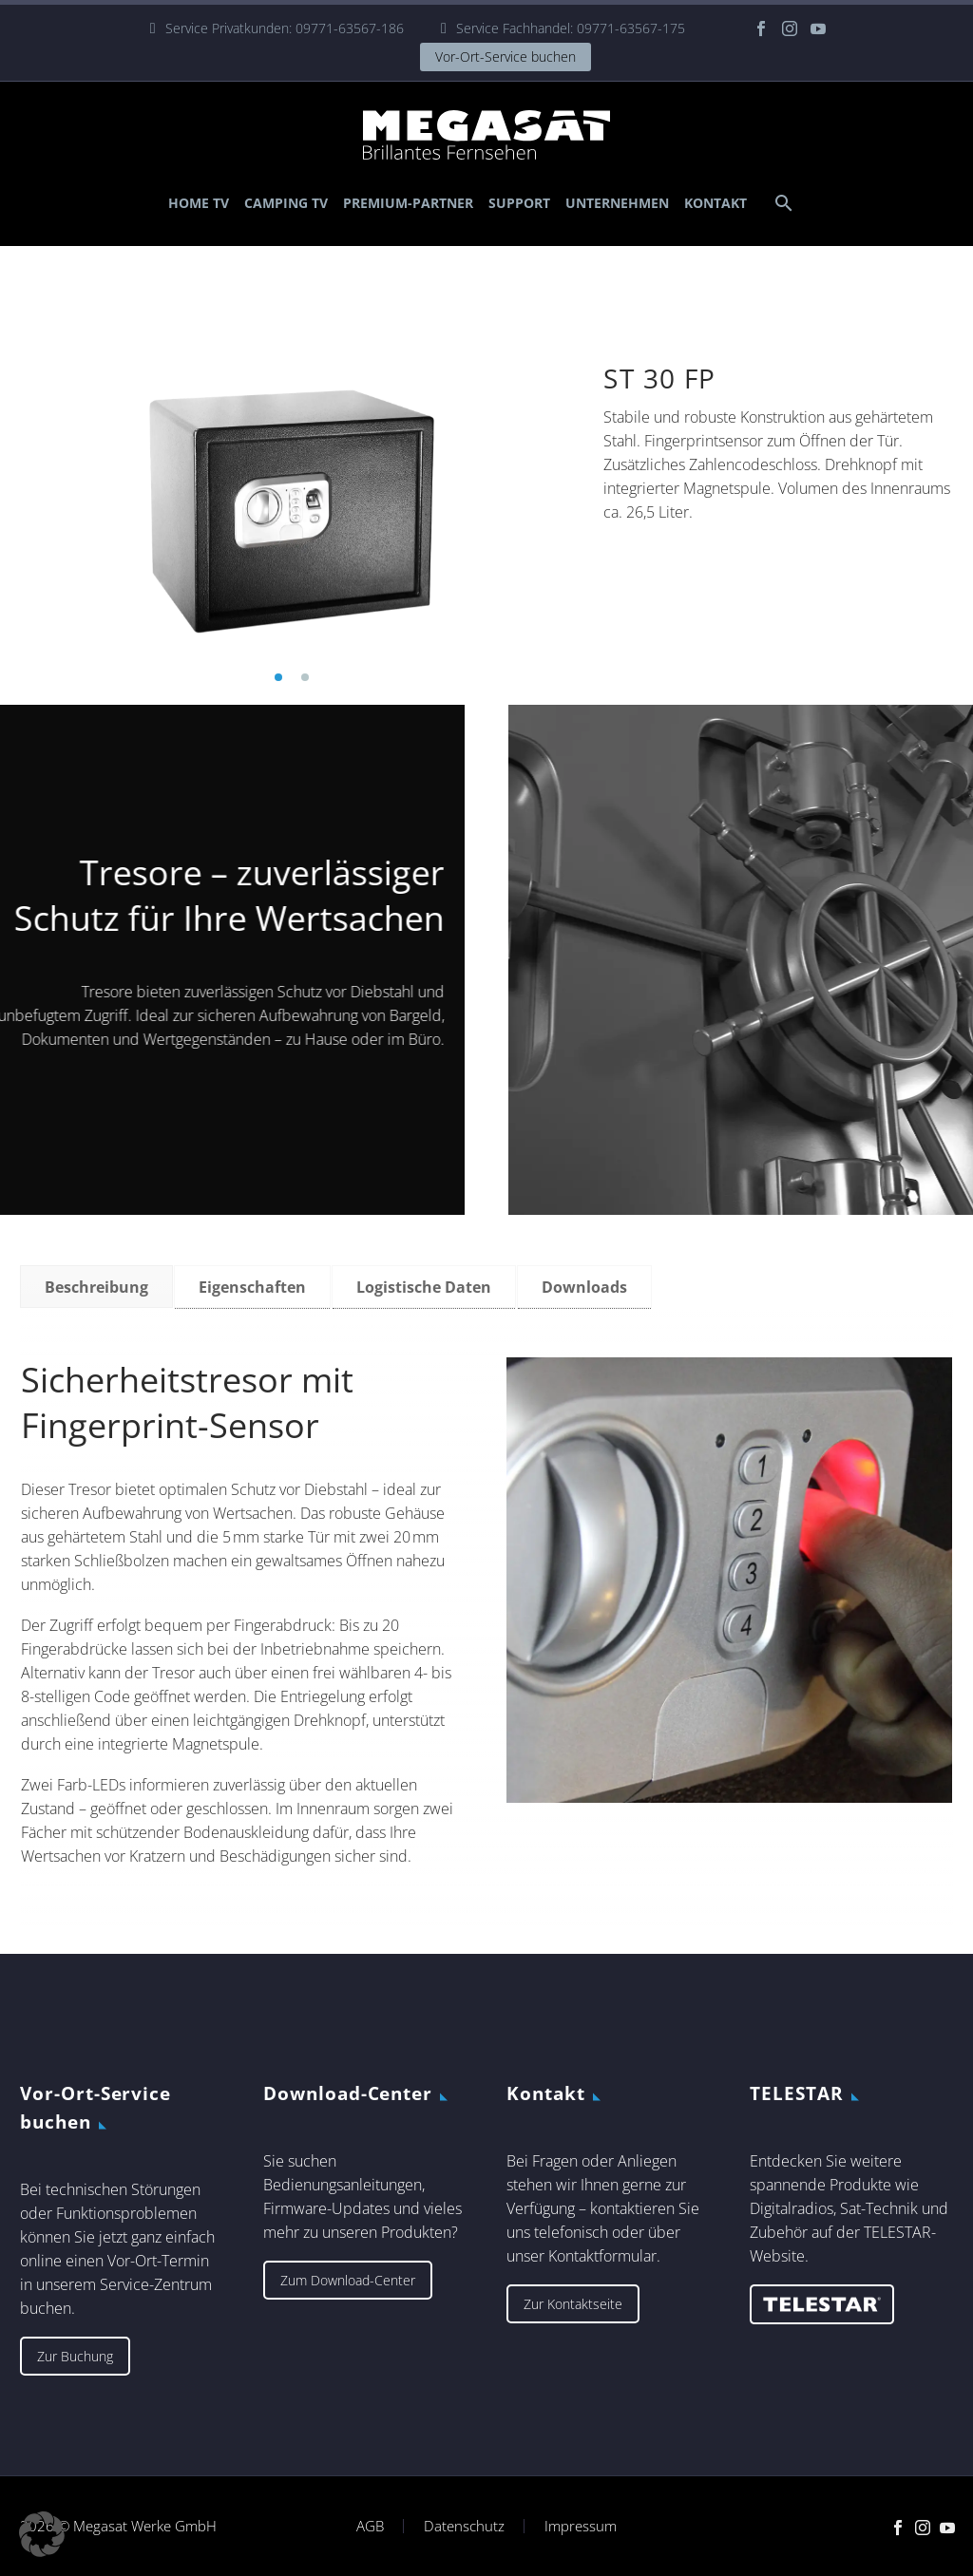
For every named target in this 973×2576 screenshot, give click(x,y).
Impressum (580, 2526)
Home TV (198, 203)
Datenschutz (464, 2526)
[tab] (96, 1287)
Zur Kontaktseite (573, 2304)
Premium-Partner (408, 203)
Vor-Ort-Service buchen (505, 56)
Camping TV (286, 203)
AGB (370, 2526)
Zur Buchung (75, 2356)
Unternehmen (617, 203)
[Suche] (781, 203)
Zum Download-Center (347, 2280)
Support (519, 203)
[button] (278, 677)
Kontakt (715, 203)
